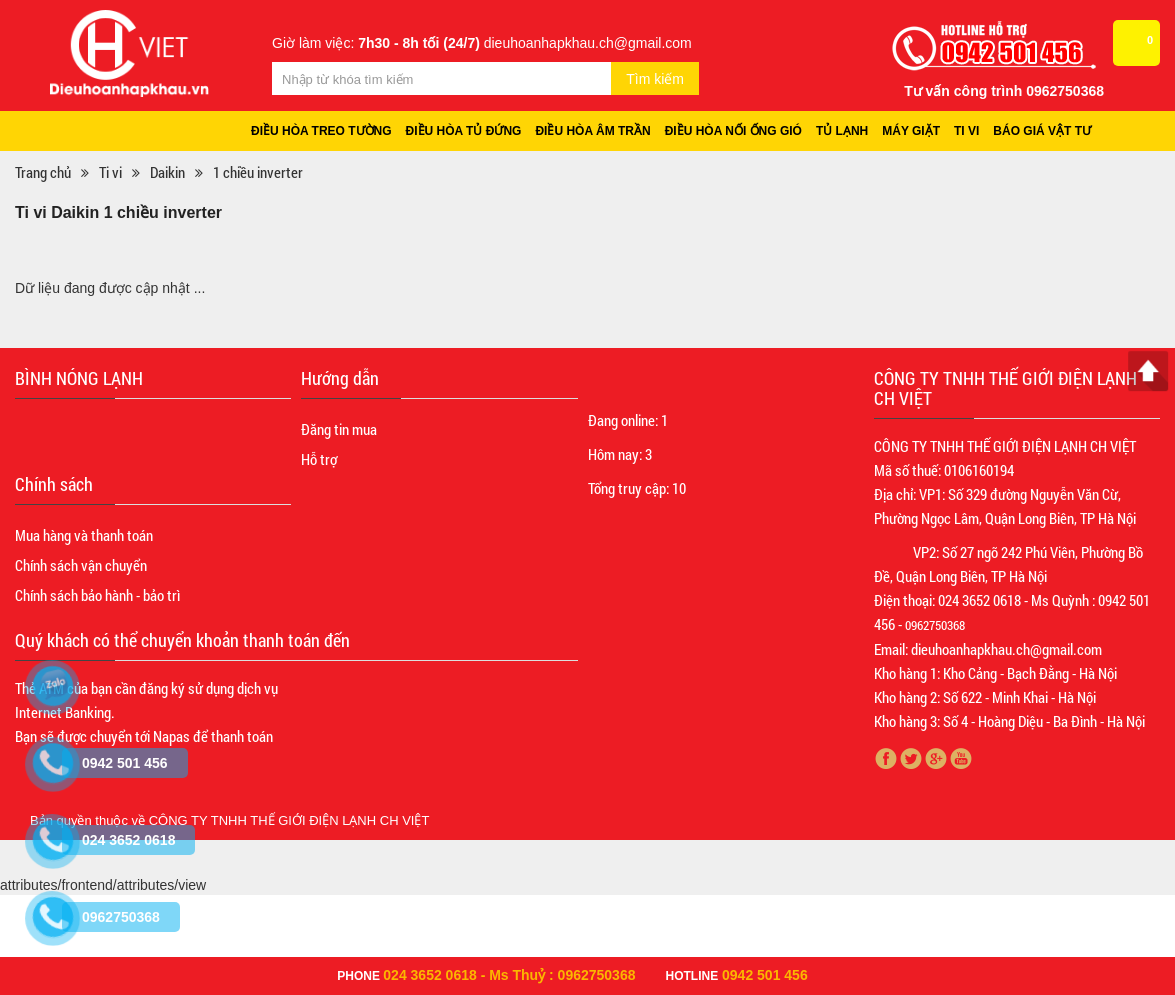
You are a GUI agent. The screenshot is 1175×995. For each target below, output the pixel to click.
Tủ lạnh (847, 132)
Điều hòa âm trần (596, 132)
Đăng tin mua (339, 430)
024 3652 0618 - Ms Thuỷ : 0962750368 (509, 975)
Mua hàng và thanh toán (84, 536)
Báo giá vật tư (1050, 132)
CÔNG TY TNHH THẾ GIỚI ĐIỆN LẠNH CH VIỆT (289, 821)
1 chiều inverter (258, 173)
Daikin (167, 173)
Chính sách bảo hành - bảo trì (97, 596)
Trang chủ (43, 173)
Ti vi (974, 132)
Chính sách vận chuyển (81, 566)
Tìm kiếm (655, 79)
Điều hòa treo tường (321, 132)
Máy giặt (917, 132)
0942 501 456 (765, 975)
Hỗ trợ (319, 460)
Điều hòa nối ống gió (738, 132)
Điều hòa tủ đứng (465, 132)
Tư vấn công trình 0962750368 (1004, 91)
